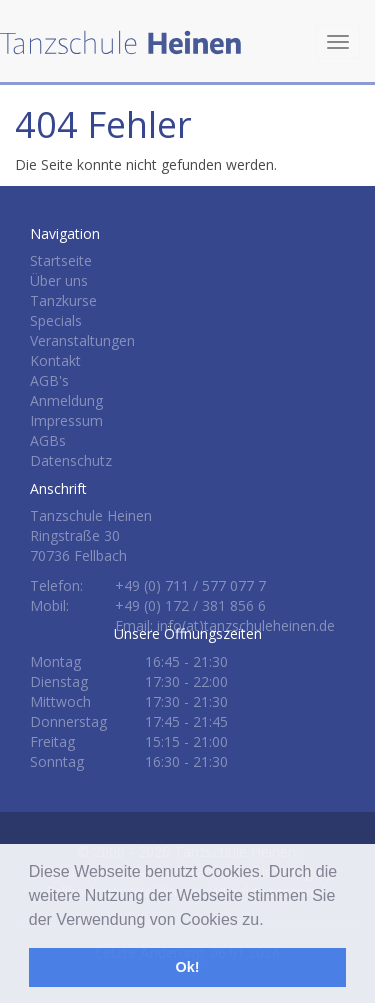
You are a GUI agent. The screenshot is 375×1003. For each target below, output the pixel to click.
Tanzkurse (63, 300)
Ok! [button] (188, 967)
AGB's (49, 380)
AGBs (48, 440)
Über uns (59, 280)
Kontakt (55, 360)
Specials (56, 320)
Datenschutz (71, 460)
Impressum (66, 420)
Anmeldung (66, 400)
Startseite (61, 260)
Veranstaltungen (82, 340)
